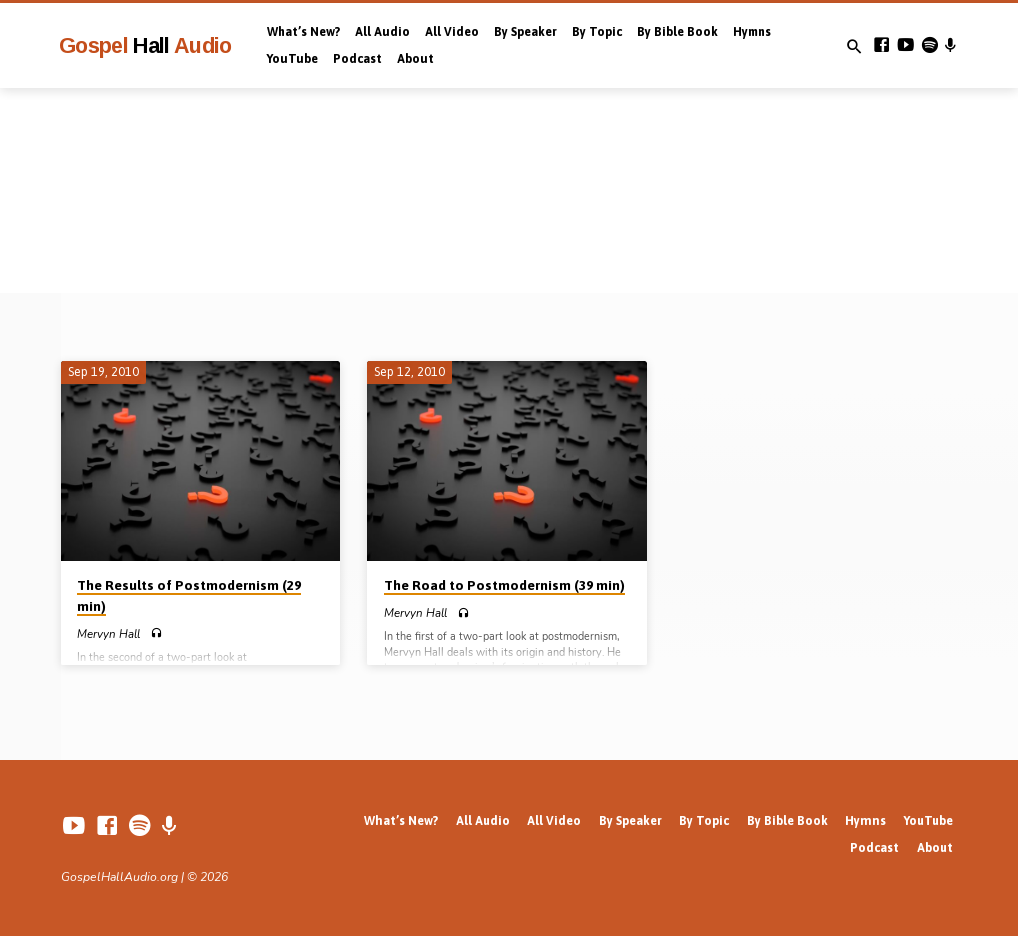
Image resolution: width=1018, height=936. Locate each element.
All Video (452, 32)
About (415, 59)
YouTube (292, 59)
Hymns (752, 32)
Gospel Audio (145, 45)
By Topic (597, 32)
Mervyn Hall (108, 634)
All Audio (382, 32)
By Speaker (525, 32)
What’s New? (303, 32)
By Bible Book (677, 32)
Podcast (357, 59)
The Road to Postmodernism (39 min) (504, 585)
